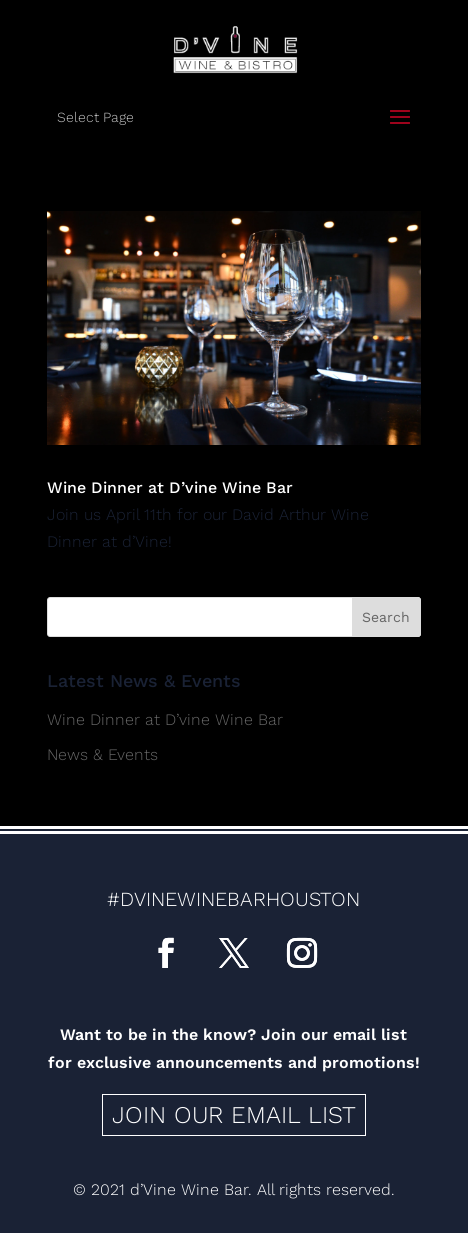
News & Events (102, 754)
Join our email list (234, 1115)
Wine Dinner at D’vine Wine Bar (170, 487)
